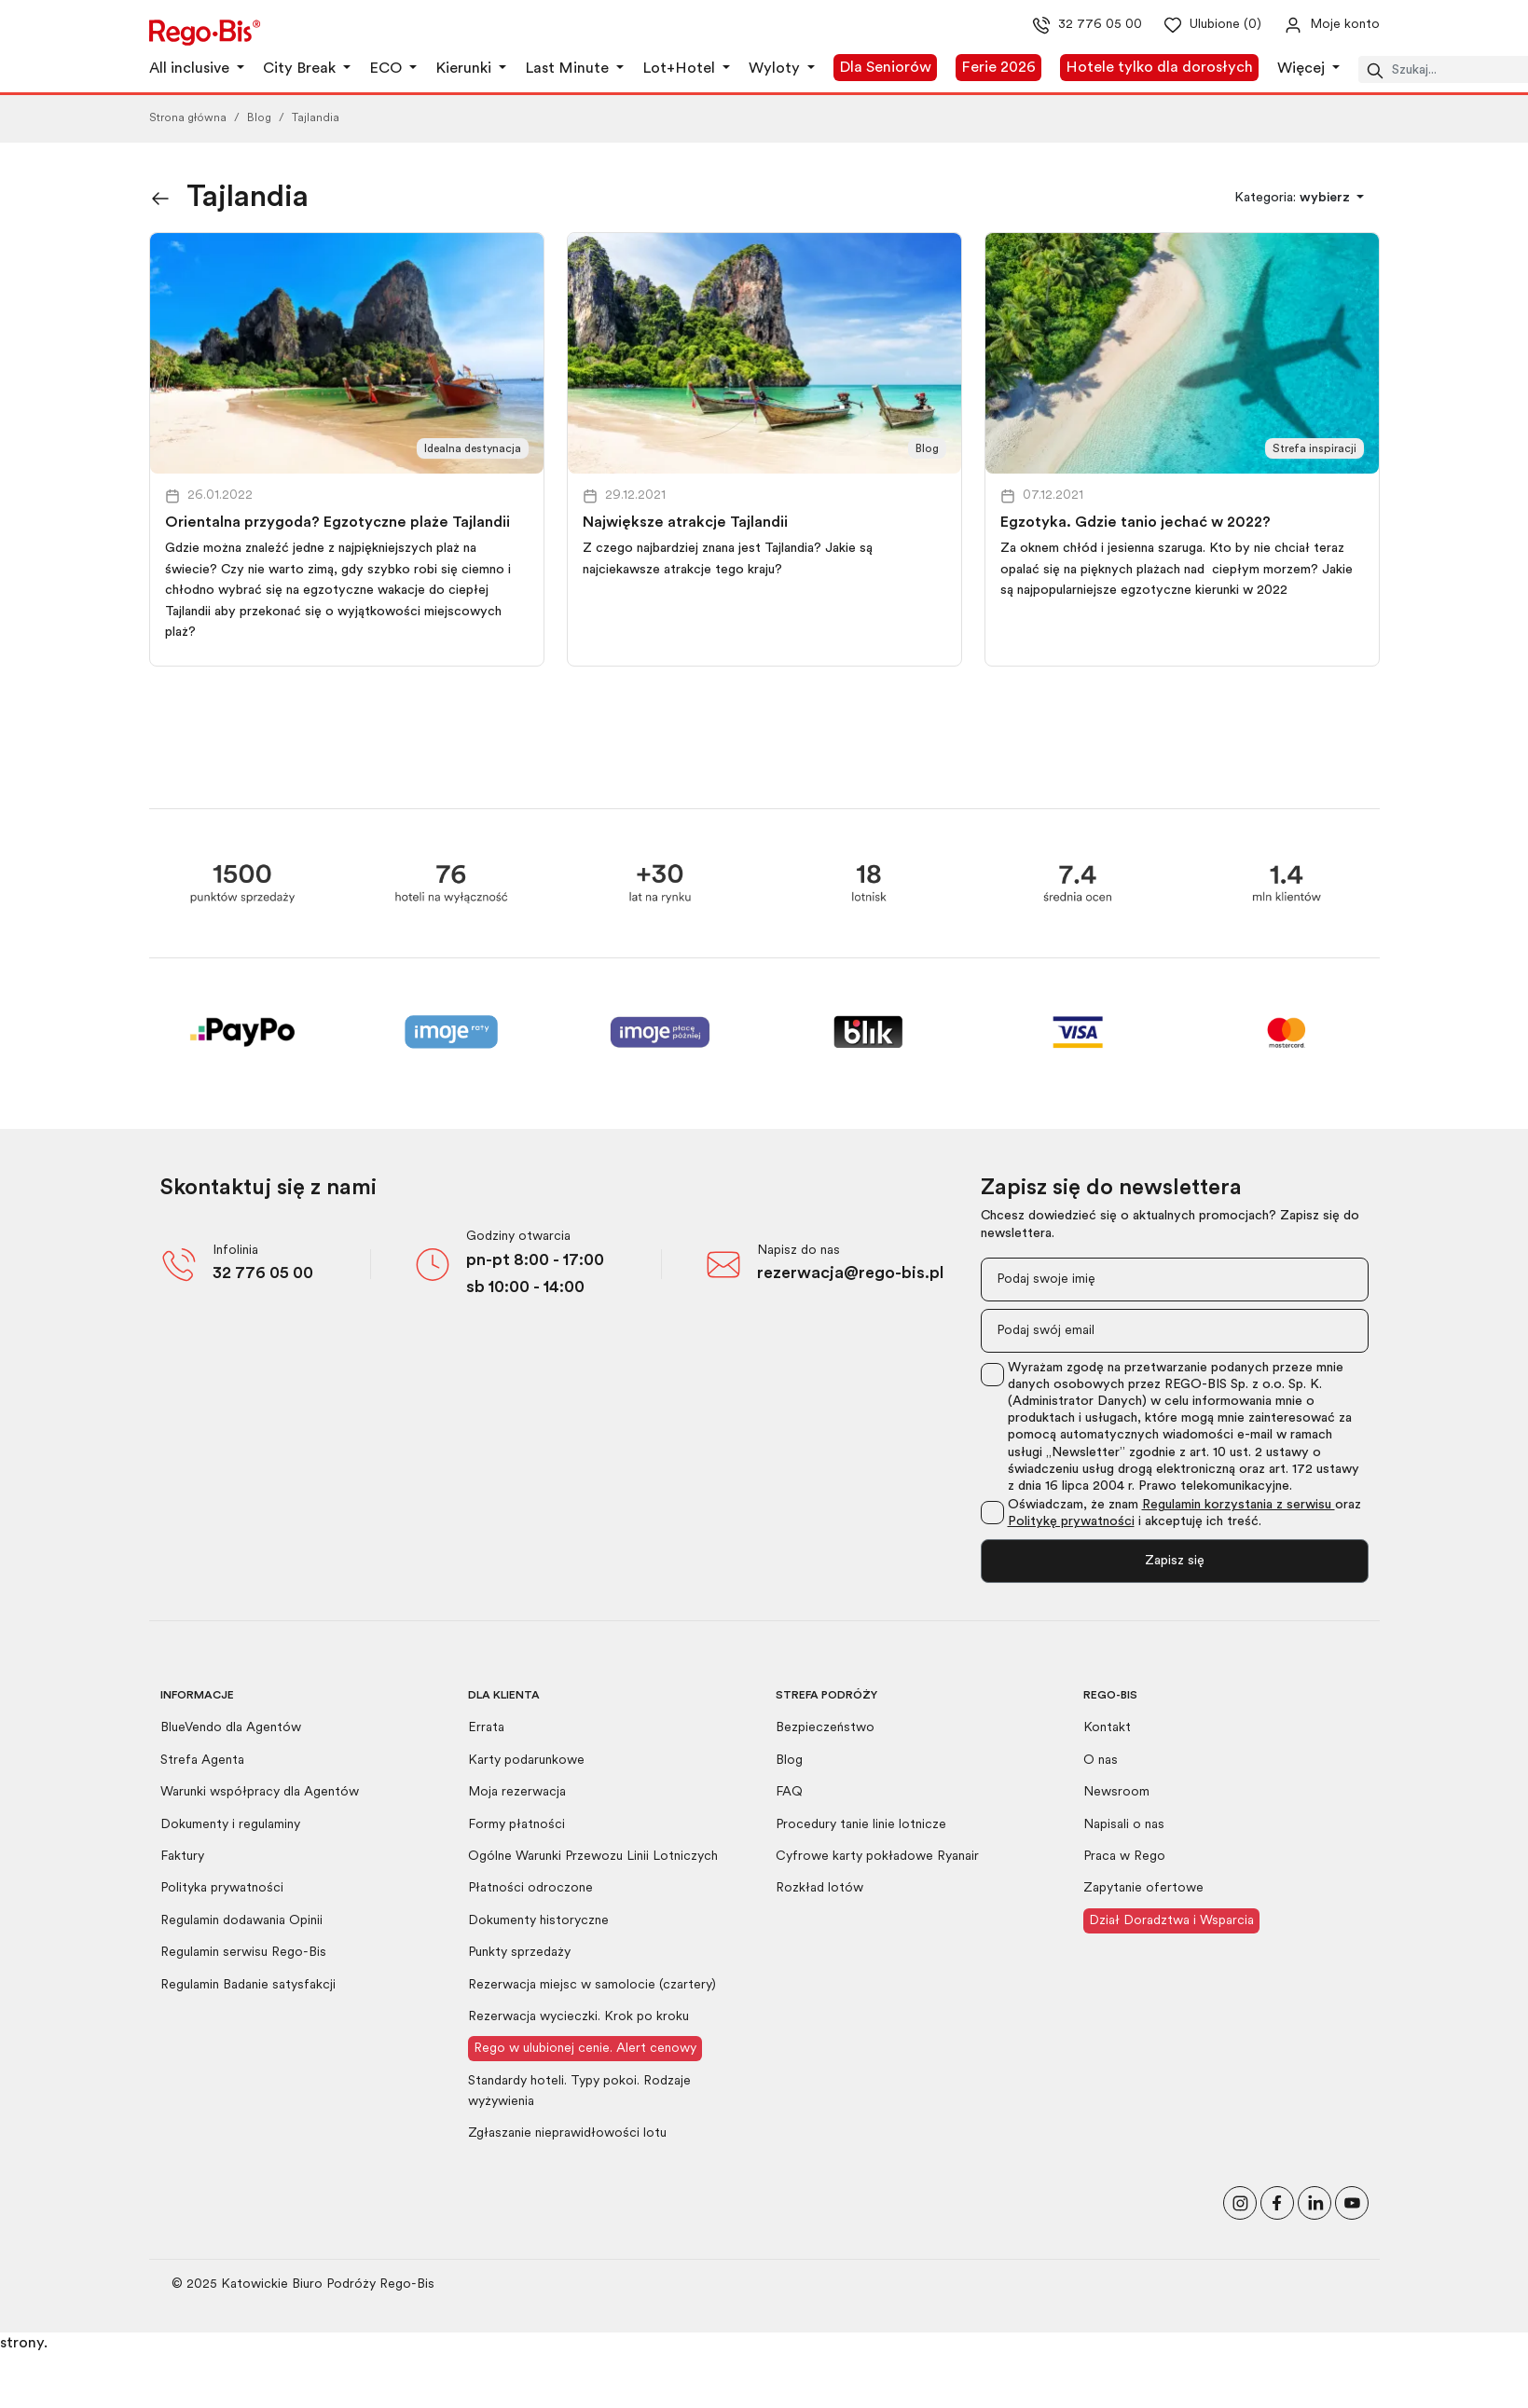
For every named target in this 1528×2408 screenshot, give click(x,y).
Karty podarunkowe (526, 1761)
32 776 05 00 (263, 1274)
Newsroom (1116, 1792)
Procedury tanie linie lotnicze (861, 1825)
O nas (1100, 1761)
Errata (486, 1728)
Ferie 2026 (998, 68)
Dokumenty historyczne (538, 1921)
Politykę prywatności (1071, 1522)
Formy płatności (516, 1825)
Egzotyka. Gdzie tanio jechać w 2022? (1135, 523)
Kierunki (465, 69)
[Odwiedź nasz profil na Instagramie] (1240, 2201)
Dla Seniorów (885, 68)
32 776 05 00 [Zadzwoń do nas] (1071, 25)
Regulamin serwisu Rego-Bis (243, 1953)
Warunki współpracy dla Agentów (259, 1792)
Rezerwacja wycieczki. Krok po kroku (578, 2017)
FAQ (789, 1792)
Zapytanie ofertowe (1143, 1888)
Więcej (1302, 69)
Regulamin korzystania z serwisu (1238, 1505)
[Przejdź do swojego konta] (1317, 25)
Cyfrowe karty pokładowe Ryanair (877, 1857)
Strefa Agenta (202, 1761)
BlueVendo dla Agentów (230, 1728)
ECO (387, 69)
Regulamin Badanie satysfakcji (248, 1985)
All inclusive (191, 69)
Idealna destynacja (472, 449)
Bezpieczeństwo (825, 1728)
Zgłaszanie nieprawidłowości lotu (567, 2133)
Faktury (182, 1857)
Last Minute (569, 69)
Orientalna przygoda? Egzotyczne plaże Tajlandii (337, 523)
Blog (259, 118)
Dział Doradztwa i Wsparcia (1171, 1921)
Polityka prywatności (221, 1888)
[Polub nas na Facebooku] (1277, 2201)
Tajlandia (315, 118)
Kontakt (1107, 1728)
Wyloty (776, 69)
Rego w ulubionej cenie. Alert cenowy (585, 2049)
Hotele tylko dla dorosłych (1159, 68)
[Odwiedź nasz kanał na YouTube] (1352, 2201)
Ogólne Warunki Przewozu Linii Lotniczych (593, 1857)
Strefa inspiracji (1314, 449)
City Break (301, 69)
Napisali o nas (1123, 1825)
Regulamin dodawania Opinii (241, 1921)
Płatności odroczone (530, 1888)
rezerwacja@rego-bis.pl (850, 1274)
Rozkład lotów (819, 1888)
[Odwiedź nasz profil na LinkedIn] (1314, 2201)
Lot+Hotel (680, 69)
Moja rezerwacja (517, 1792)
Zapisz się (1175, 1561)
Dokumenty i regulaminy (230, 1825)
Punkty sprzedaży (519, 1953)
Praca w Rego (1124, 1857)
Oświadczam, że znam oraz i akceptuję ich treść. (1184, 1513)
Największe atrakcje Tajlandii (685, 523)
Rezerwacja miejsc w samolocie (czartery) (592, 1985)
